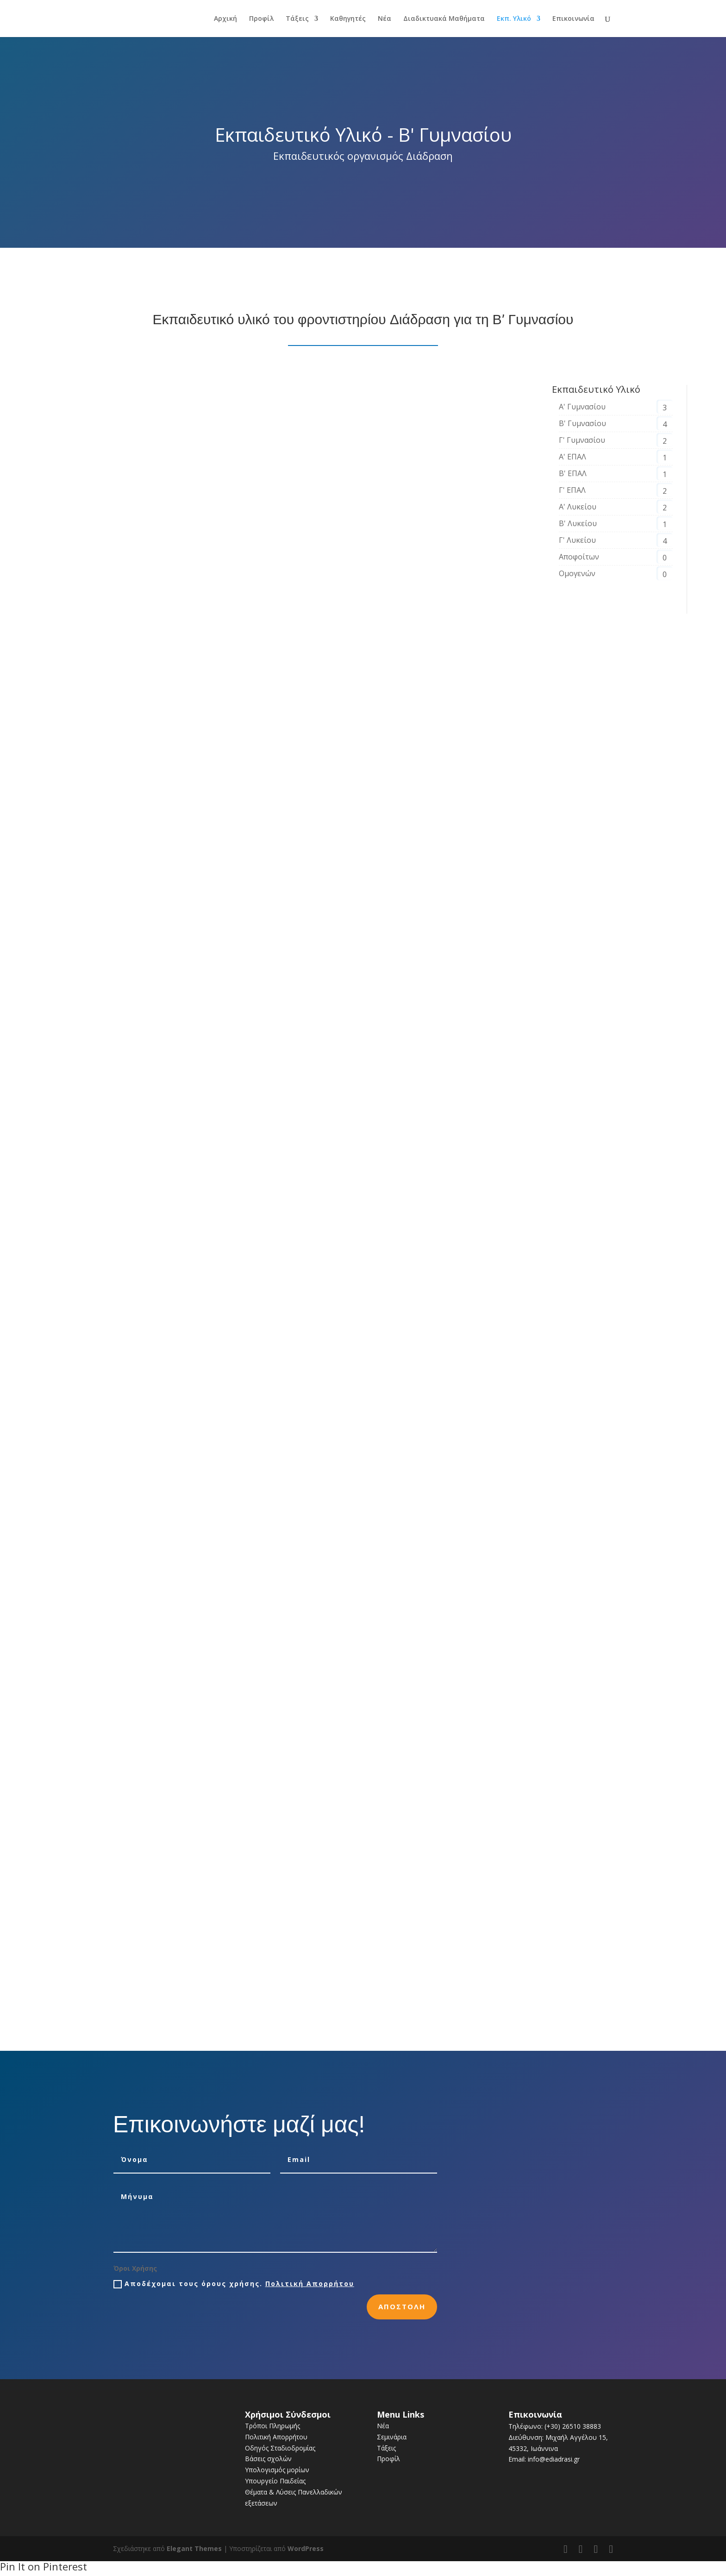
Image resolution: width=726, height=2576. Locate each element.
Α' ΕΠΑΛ (572, 457)
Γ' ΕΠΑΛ (572, 490)
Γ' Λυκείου (577, 540)
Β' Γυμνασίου (582, 423)
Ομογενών (577, 573)
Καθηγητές (348, 19)
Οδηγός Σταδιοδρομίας (280, 2448)
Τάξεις (297, 19)
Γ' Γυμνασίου (582, 440)
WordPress (306, 2548)
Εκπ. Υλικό (514, 19)
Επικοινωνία (573, 19)
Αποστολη (402, 2306)
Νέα (384, 19)
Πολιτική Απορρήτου (309, 2283)
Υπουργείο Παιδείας (275, 2480)
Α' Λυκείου (577, 507)
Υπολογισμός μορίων (277, 2469)
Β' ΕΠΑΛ (573, 473)
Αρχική (225, 19)
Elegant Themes (194, 2548)
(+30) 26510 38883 (572, 2426)
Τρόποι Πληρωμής (272, 2425)
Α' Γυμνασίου (582, 407)
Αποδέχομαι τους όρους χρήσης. (233, 2283)
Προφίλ (261, 19)
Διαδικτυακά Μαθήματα (444, 19)
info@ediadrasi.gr (554, 2459)
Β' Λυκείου (578, 523)
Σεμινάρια (392, 2436)
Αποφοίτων (579, 557)
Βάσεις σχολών (268, 2458)
